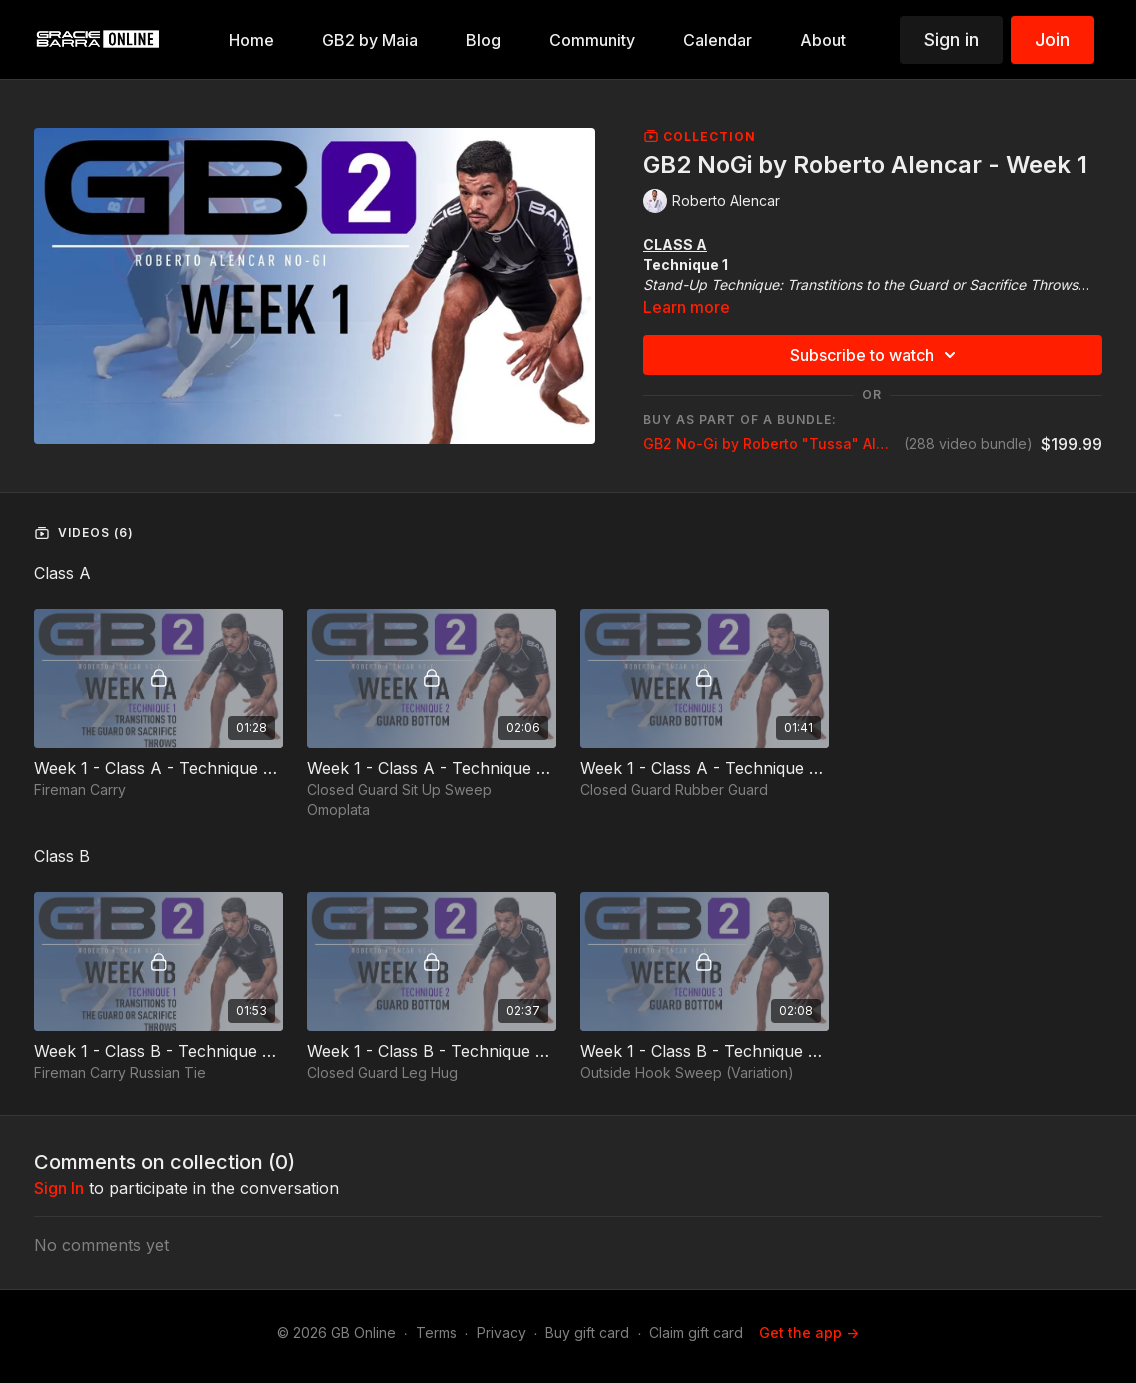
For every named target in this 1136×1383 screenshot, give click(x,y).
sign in (59, 1188)
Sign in (951, 39)
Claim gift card (696, 1332)
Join (1052, 39)
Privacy (501, 1332)
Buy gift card (587, 1332)
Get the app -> (809, 1332)
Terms (436, 1332)
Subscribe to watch (876, 355)
